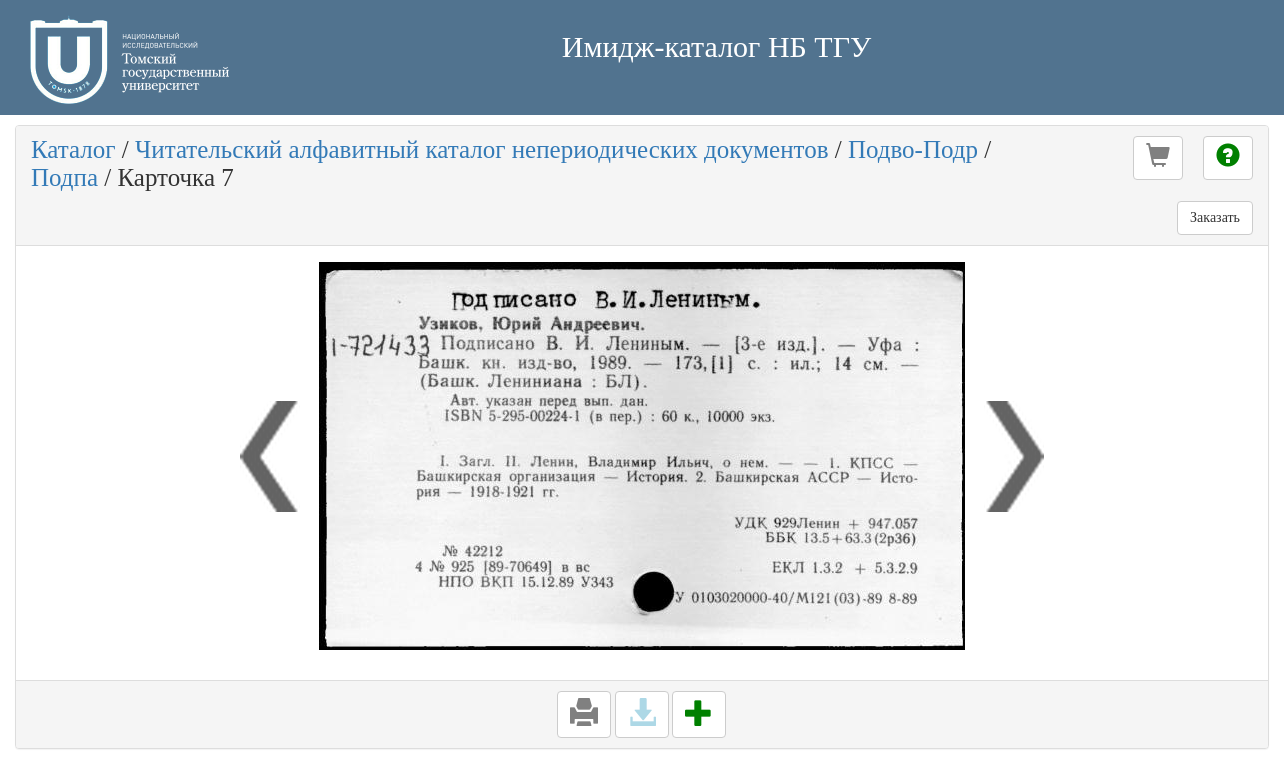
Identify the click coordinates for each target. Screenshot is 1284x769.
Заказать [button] (1215, 217)
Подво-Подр (913, 149)
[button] (1158, 158)
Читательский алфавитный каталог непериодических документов (481, 149)
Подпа (64, 177)
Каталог (73, 149)
